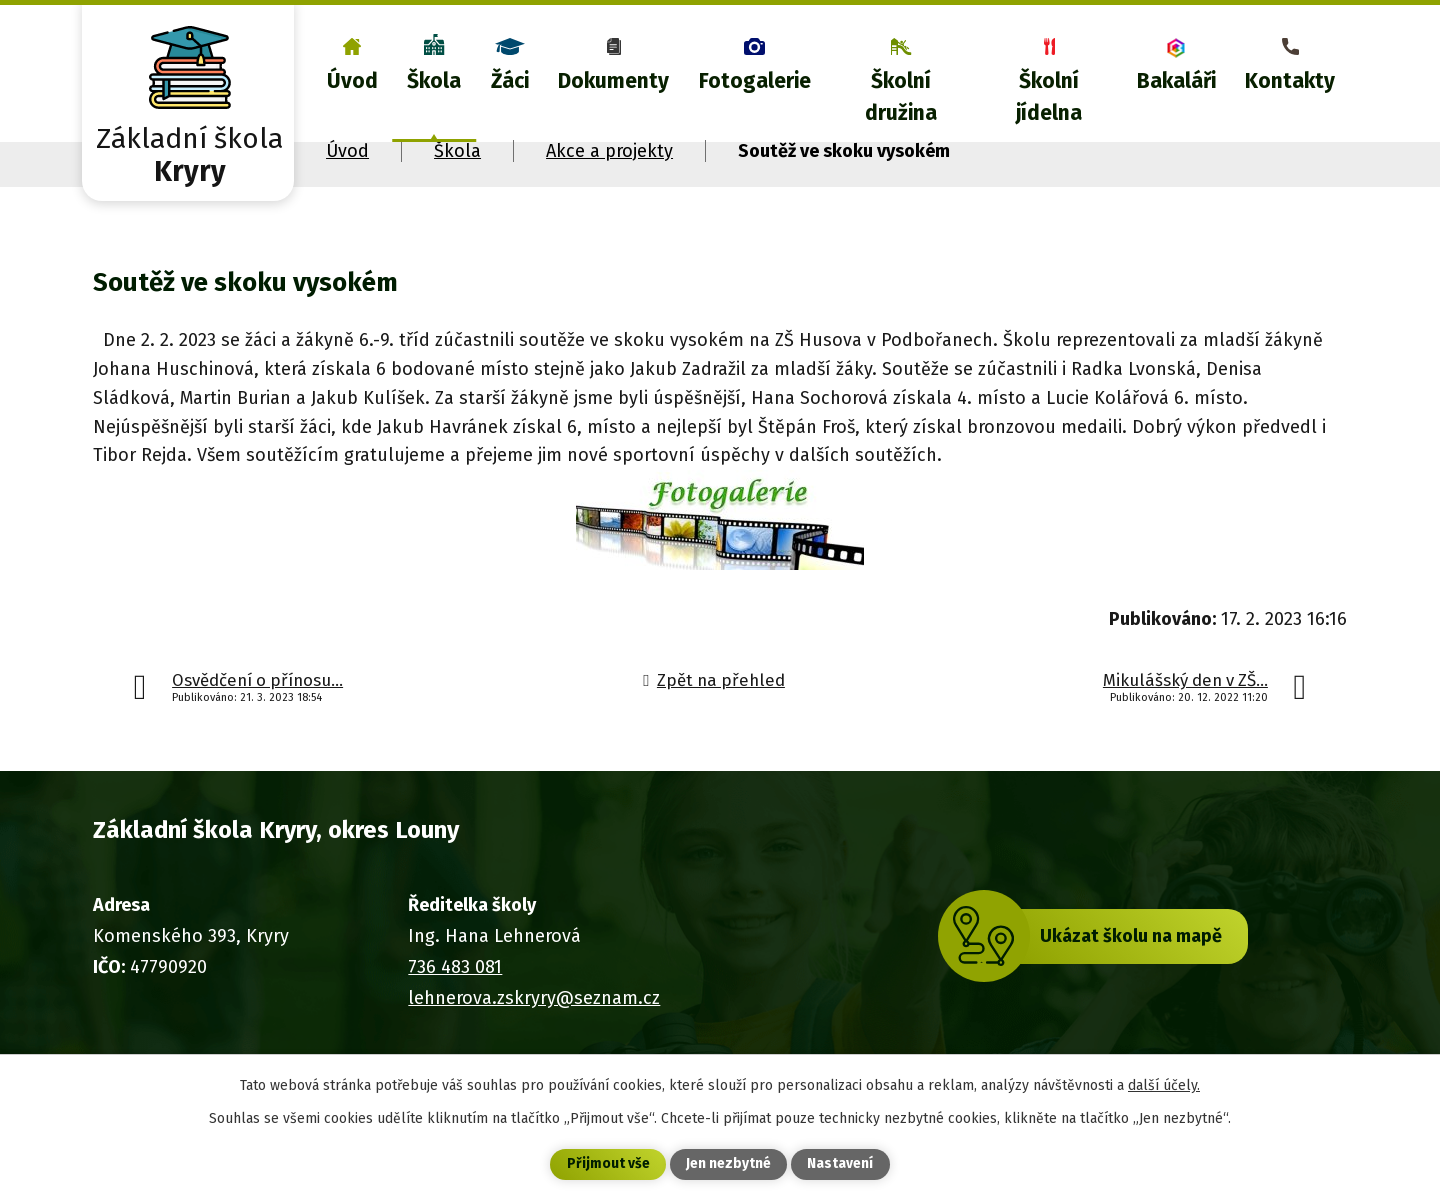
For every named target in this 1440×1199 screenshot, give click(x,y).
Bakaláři (1176, 81)
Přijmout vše (608, 1164)
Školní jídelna (1049, 97)
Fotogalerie (755, 81)
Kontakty (1290, 81)
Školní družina (901, 97)
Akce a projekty (609, 151)
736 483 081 (455, 967)
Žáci (510, 81)
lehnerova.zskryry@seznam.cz (534, 998)
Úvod (352, 81)
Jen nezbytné (728, 1164)
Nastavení (840, 1164)
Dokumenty (613, 81)
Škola (434, 81)
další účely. (1164, 1084)
